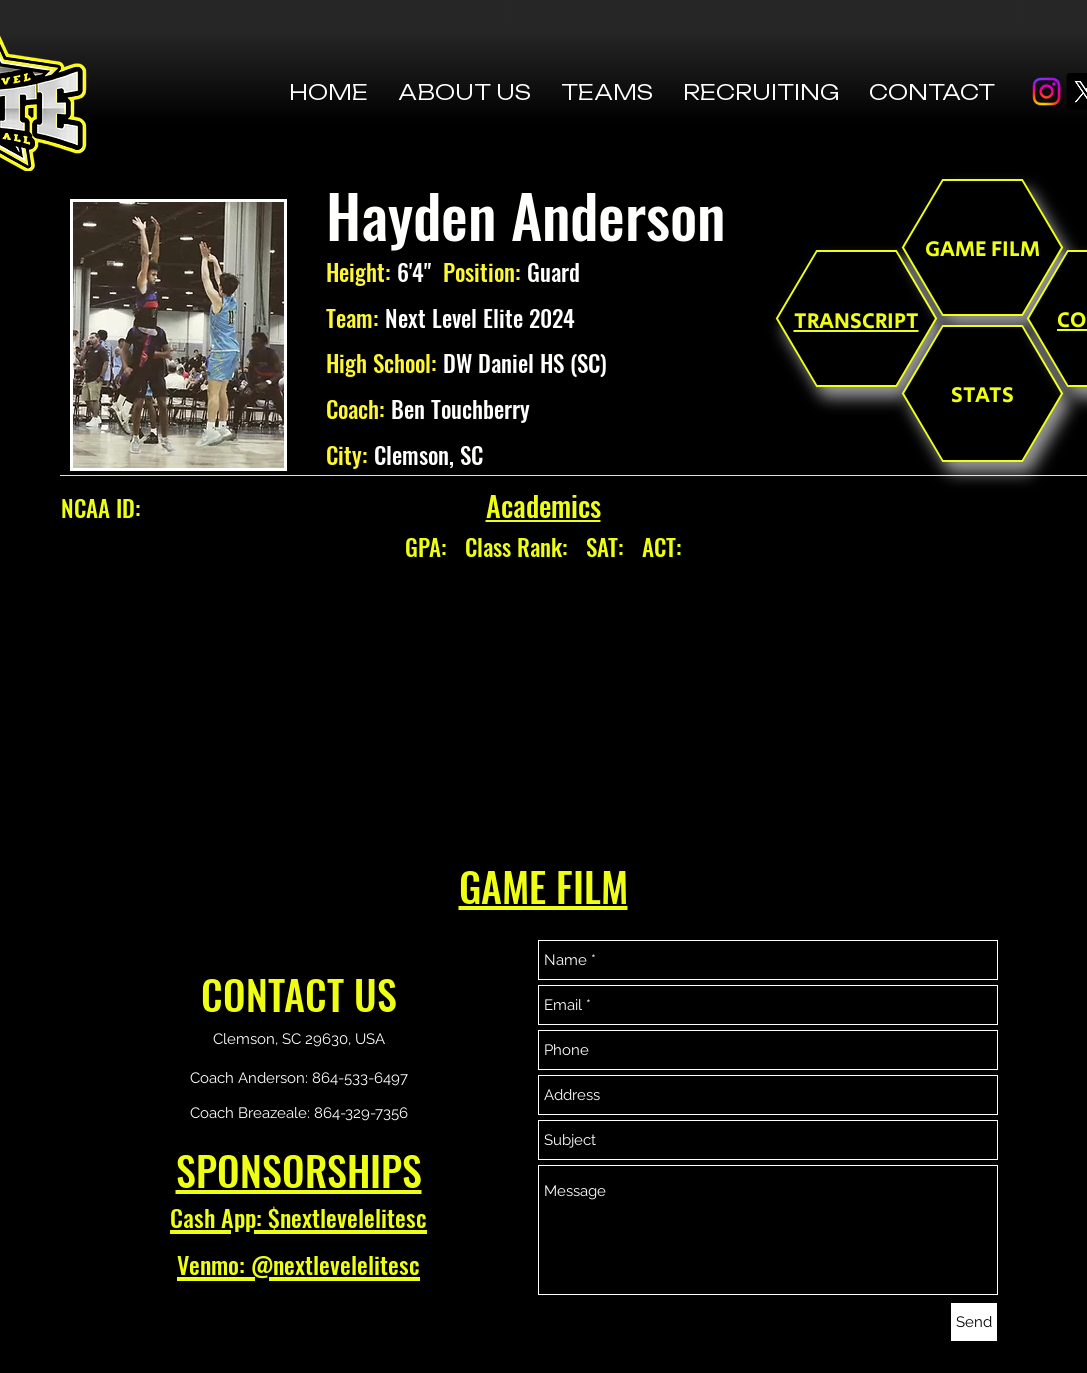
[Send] (974, 1322)
